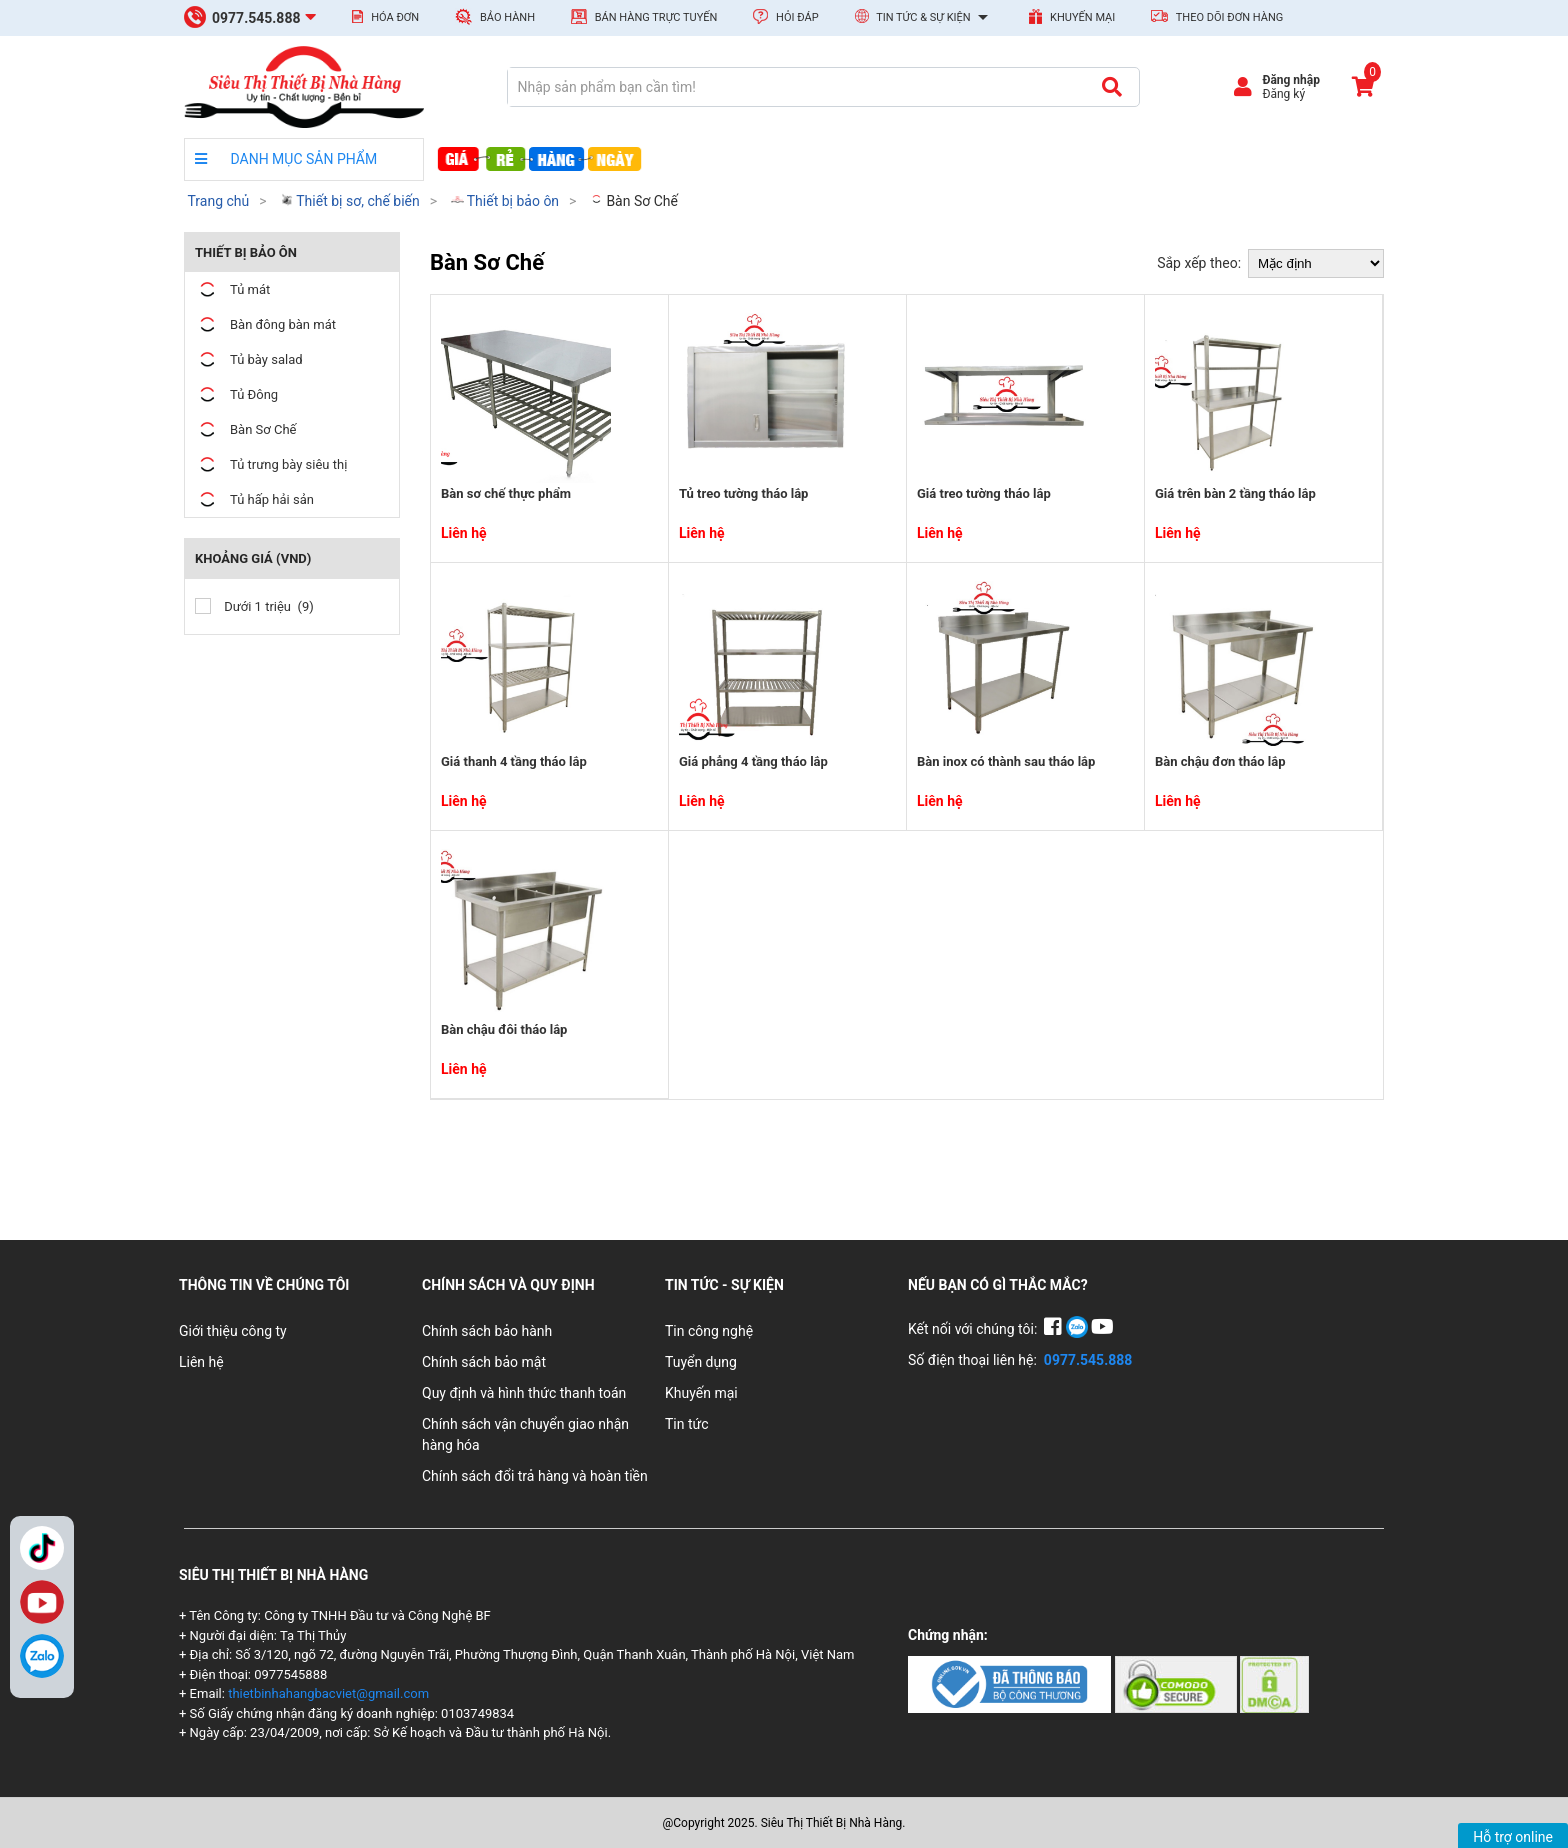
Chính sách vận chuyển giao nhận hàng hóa (525, 1434)
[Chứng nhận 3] (1274, 1683)
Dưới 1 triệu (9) (254, 606)
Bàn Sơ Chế (634, 201)
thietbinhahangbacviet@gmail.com (328, 1693)
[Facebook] (1054, 1329)
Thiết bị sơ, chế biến (350, 201)
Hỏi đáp (785, 16)
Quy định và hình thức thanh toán (524, 1393)
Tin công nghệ (709, 1331)
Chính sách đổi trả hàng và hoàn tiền (535, 1476)
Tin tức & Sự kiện (924, 18)
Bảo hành (495, 16)
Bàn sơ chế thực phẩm (506, 493)
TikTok (42, 1548)
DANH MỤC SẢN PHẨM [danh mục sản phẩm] (286, 159)
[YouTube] (1102, 1329)
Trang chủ (218, 201)
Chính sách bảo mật (484, 1362)
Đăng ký (1283, 94)
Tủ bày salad (249, 359)
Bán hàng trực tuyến (644, 16)
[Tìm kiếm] (1111, 87)
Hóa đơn (385, 17)
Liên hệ (201, 1362)
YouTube (42, 1602)
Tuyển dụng (701, 1362)
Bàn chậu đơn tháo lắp (1220, 761)
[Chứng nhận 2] (1177, 1683)
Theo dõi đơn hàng (1217, 17)
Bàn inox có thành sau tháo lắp (1006, 761)
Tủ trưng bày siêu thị (271, 464)
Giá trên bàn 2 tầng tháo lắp (1235, 493)
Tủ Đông (236, 394)
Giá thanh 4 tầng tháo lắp (514, 761)
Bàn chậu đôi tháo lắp (504, 1029)
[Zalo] (42, 1656)
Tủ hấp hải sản (254, 499)
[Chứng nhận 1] (1011, 1683)
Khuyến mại (1072, 16)
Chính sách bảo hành (487, 1331)
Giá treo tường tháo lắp (984, 493)
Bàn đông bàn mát (265, 324)
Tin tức (687, 1424)
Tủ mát (232, 289)
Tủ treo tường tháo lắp (743, 493)
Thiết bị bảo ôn (505, 201)
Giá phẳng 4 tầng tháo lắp (753, 761)
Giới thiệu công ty (233, 1331)
